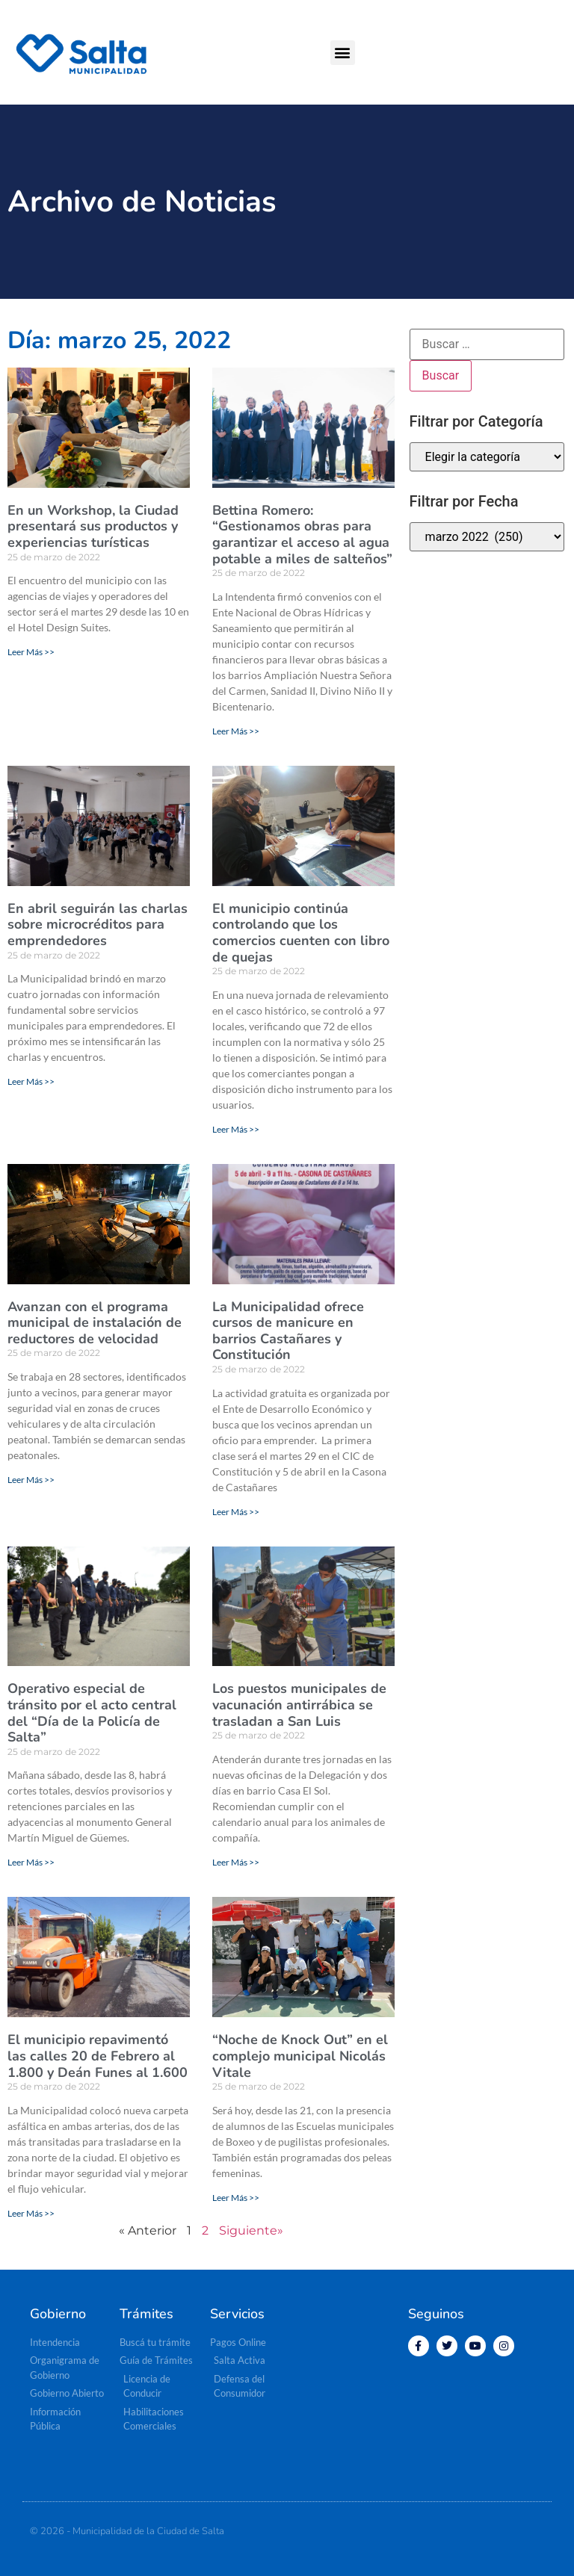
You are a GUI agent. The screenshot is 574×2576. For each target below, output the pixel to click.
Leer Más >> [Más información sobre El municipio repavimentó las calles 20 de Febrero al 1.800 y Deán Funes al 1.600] (31, 2213)
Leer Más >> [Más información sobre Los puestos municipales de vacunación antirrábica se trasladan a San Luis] (235, 1862)
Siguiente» (251, 2230)
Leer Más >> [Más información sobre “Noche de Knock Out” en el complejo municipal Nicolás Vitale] (235, 2197)
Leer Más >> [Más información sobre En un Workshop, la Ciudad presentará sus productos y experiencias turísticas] (31, 651)
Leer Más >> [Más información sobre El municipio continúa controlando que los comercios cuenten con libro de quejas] (235, 1129)
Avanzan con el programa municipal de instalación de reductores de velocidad (94, 1323)
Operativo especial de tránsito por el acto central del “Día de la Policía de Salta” (91, 1712)
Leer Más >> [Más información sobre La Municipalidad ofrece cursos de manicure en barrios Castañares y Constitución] (235, 1511)
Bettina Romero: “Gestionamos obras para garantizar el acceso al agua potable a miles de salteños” (302, 534)
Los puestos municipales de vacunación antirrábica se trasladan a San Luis (299, 1704)
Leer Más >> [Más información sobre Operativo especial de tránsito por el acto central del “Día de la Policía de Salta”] (31, 1862)
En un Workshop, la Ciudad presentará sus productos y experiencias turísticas (93, 526)
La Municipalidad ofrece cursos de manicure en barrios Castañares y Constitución (288, 1331)
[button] (342, 52)
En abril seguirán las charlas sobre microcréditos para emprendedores (97, 925)
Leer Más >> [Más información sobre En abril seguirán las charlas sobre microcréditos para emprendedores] (31, 1081)
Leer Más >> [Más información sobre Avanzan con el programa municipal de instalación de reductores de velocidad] (31, 1479)
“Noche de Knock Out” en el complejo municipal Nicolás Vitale (300, 2056)
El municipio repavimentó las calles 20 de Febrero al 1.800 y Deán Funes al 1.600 (97, 2056)
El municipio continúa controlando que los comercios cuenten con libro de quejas (300, 933)
